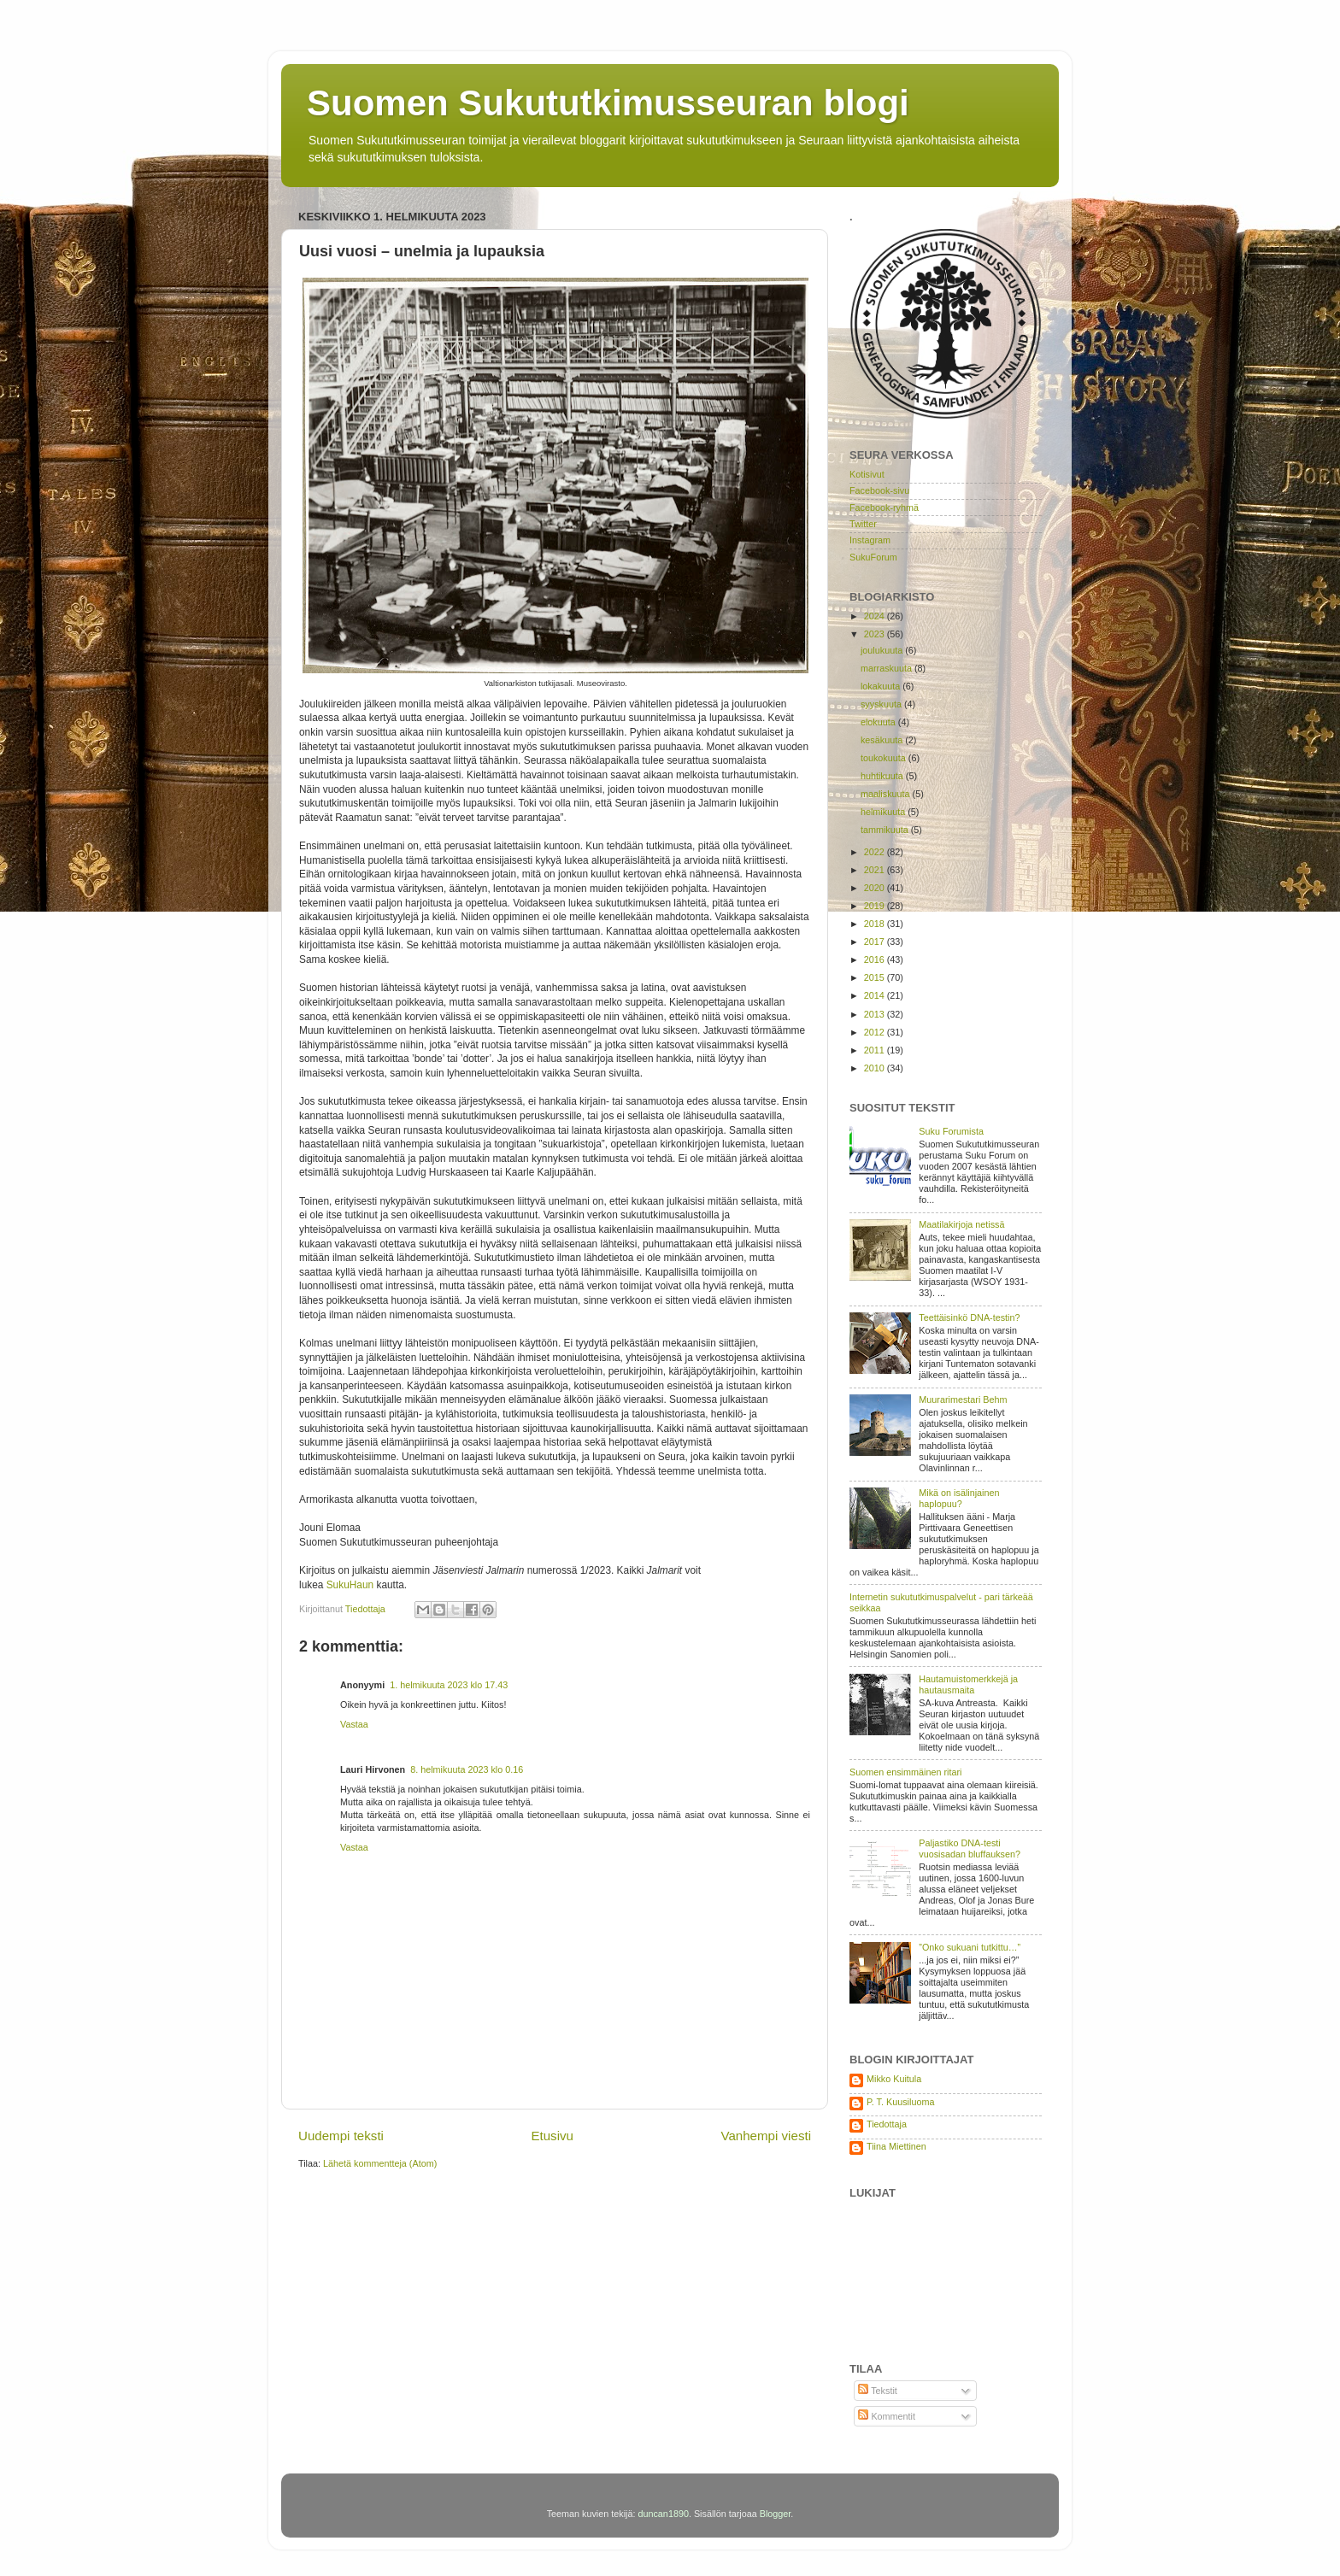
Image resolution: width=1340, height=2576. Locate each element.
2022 (875, 852)
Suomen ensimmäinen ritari (905, 1772)
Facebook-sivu (879, 490)
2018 (875, 923)
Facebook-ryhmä (884, 507)
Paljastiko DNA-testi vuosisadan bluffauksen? (969, 1848)
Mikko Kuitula (894, 2079)
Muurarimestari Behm (963, 1399)
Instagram (869, 540)
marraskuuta (887, 668)
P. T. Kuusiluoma (900, 2102)
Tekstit (877, 2390)
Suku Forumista (951, 1131)
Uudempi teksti (341, 2135)
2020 (875, 888)
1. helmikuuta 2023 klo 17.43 (449, 1685)
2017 (875, 941)
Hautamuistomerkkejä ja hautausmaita (968, 1684)
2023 (875, 634)
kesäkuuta (883, 740)
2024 (875, 616)
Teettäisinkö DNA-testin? (969, 1317)
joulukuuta (883, 650)
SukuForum (873, 557)
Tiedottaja (887, 2124)
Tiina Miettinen (896, 2146)
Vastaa (354, 1724)
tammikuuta (886, 829)
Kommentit (886, 2416)
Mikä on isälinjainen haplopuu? (959, 1498)
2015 (875, 977)
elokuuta (879, 722)
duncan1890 (663, 2514)
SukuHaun (349, 1585)
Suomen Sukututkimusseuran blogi (608, 103)
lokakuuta (881, 686)
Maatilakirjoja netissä (961, 1224)
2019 (875, 906)
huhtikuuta (883, 776)
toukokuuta (884, 758)
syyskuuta (882, 704)
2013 (875, 1014)
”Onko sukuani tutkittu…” (969, 1947)
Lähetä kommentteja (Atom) (380, 2163)
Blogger (775, 2514)
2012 (875, 1032)
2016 (875, 959)
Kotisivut (867, 474)
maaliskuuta (887, 794)
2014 (875, 995)
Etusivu (552, 2135)
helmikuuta (884, 812)
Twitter (863, 524)
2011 (875, 1050)
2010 (875, 1068)
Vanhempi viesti (765, 2135)
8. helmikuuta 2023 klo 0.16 (466, 1769)
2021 (875, 870)
